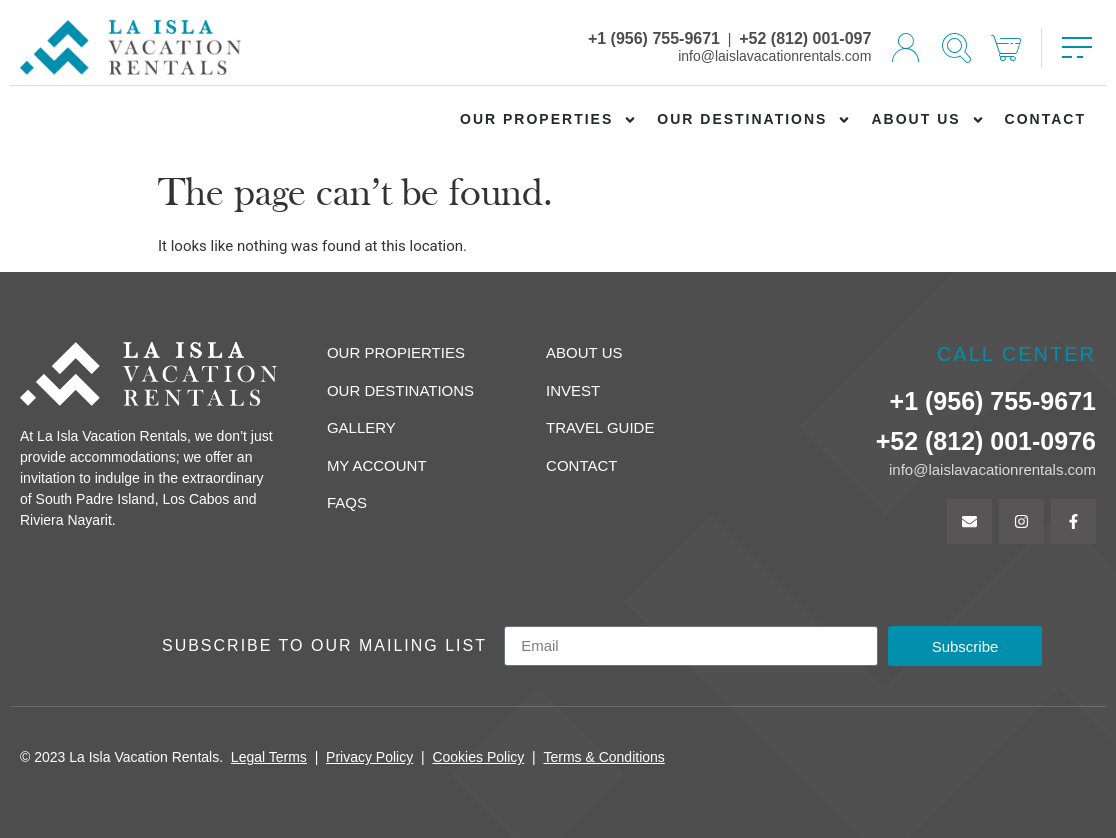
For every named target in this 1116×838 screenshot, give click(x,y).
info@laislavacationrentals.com (774, 56)
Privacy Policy (369, 757)
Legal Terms (269, 757)
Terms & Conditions (603, 757)
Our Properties (548, 120)
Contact (1045, 119)
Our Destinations (754, 120)
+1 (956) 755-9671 (654, 38)
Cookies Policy (478, 757)
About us (927, 120)
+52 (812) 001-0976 (986, 441)
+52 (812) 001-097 (805, 38)
